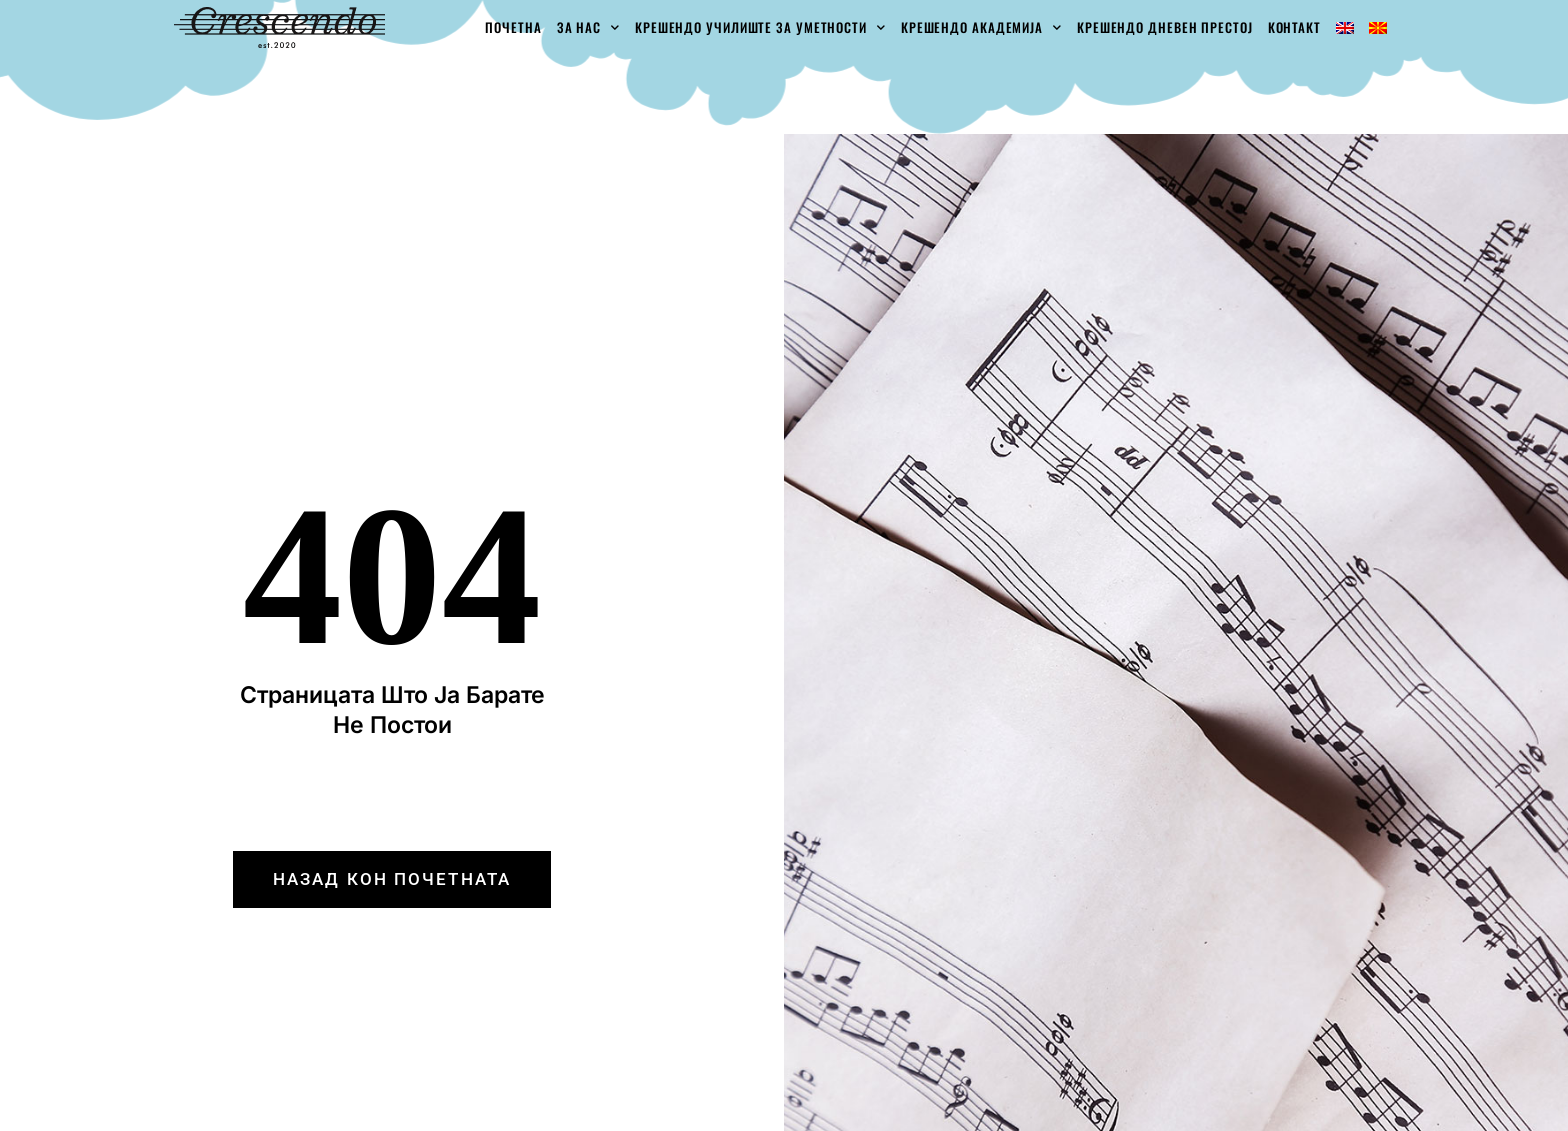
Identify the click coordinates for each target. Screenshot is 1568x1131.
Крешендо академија (981, 27)
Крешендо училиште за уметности (760, 27)
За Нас (588, 27)
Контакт (1294, 27)
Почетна (513, 27)
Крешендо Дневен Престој (1165, 27)
